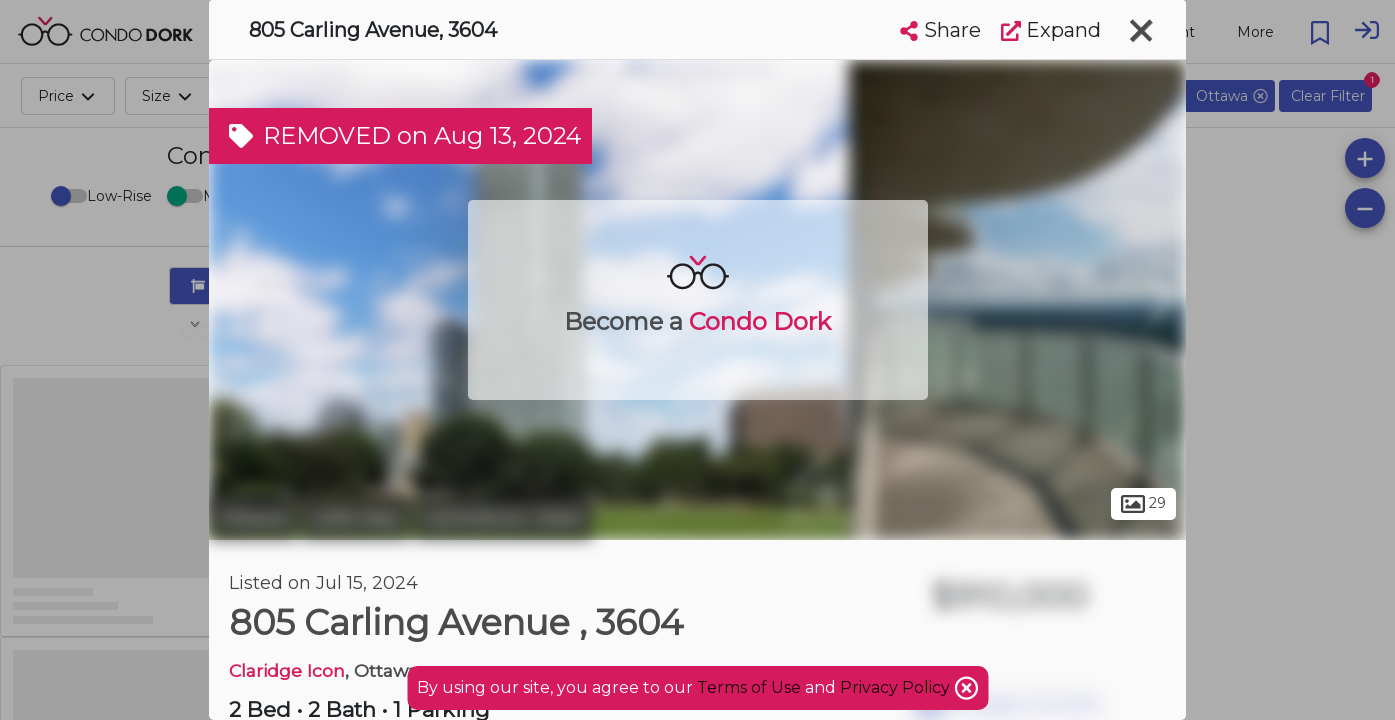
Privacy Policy (897, 687)
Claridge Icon (287, 670)
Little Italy (355, 518)
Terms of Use (749, 687)
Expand (1051, 30)
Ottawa (252, 518)
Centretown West (503, 518)
